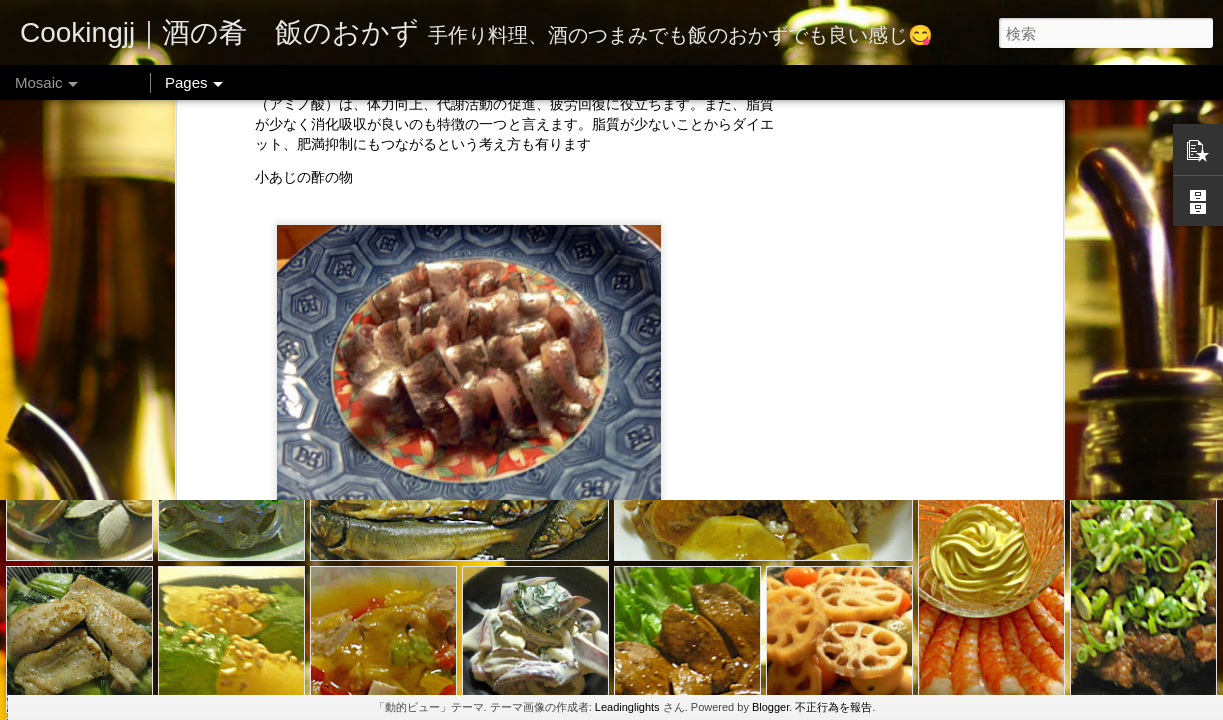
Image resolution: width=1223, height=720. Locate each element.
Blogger (770, 707)
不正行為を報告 (833, 707)
